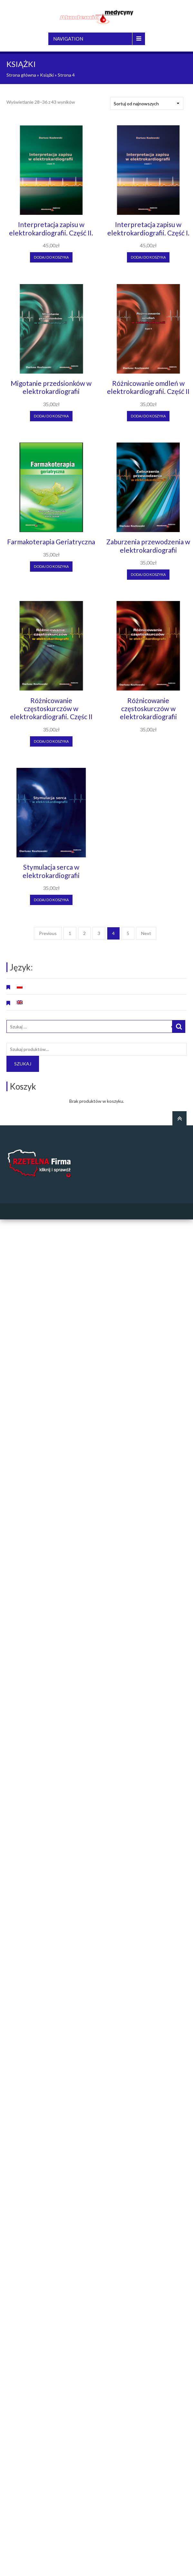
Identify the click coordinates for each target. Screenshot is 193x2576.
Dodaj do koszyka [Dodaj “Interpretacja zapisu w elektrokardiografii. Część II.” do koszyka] (51, 257)
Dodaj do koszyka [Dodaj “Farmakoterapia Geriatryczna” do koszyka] (51, 566)
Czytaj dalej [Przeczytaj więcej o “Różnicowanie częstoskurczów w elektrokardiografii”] (148, 738)
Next (146, 933)
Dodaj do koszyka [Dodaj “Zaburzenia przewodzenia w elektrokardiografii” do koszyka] (148, 574)
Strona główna (21, 75)
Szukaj (22, 1063)
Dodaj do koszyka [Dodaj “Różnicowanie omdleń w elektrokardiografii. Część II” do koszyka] (148, 416)
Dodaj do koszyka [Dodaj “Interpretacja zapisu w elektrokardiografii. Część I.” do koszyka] (148, 257)
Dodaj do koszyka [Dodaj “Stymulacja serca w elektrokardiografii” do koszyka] (51, 900)
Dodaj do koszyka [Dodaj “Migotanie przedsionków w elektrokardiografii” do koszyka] (51, 416)
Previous (48, 933)
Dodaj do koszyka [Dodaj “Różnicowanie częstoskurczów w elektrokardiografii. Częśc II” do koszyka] (51, 741)
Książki (47, 75)
